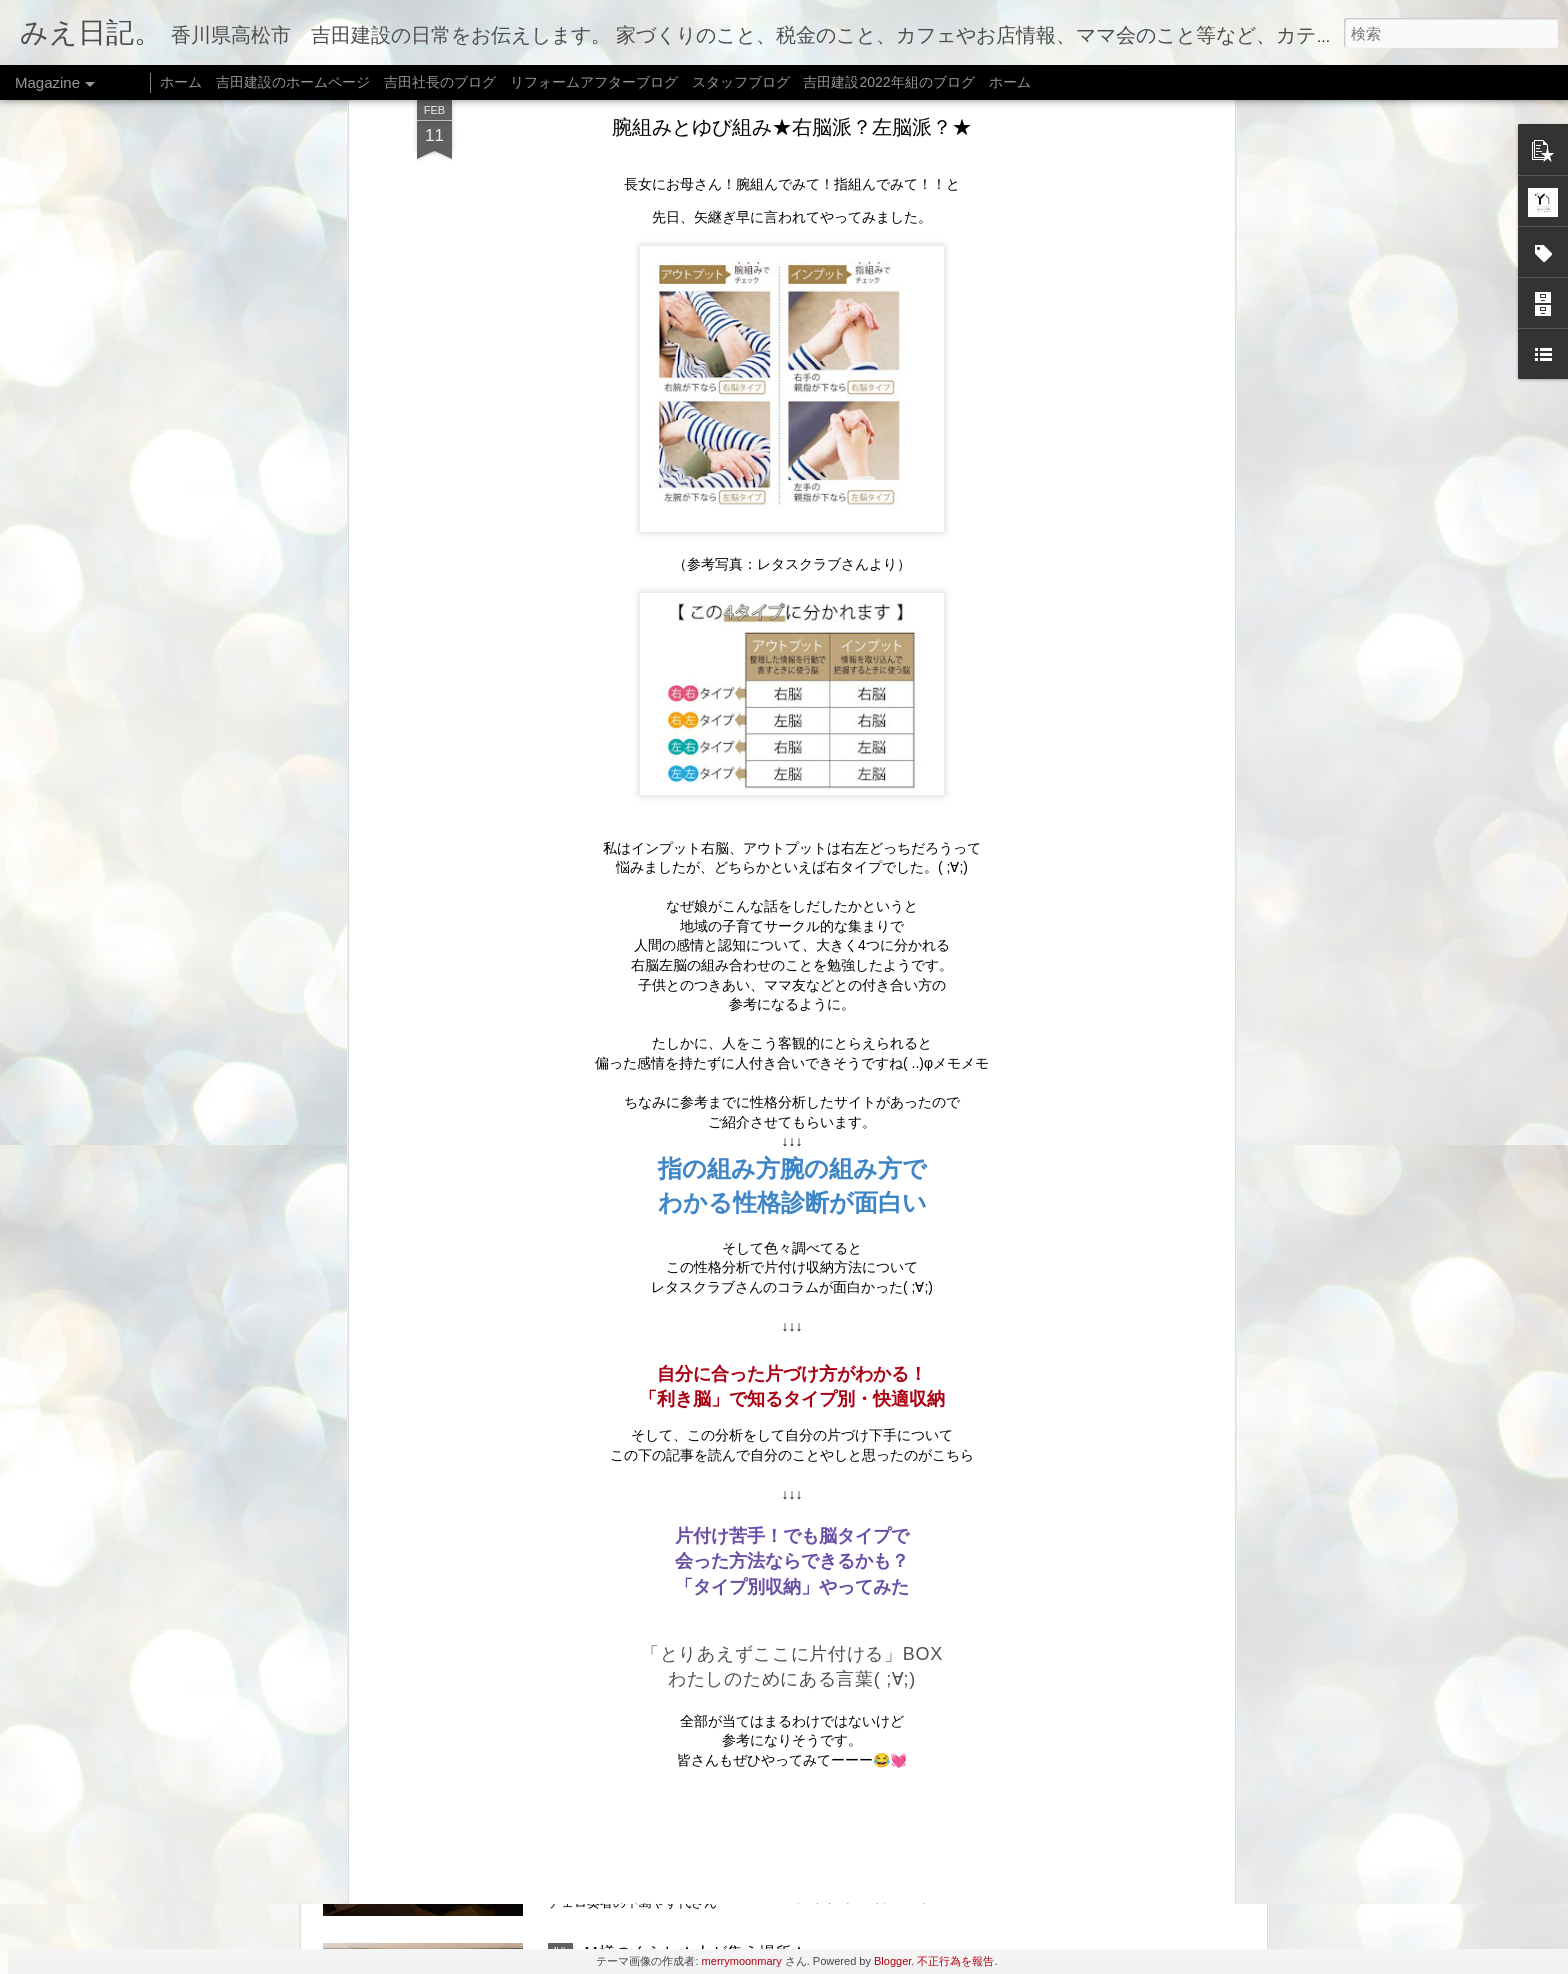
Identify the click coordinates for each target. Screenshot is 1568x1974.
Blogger (892, 1961)
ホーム (181, 82)
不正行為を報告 (955, 1961)
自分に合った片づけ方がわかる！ (792, 647)
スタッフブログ (741, 82)
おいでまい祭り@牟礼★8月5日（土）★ (728, 1044)
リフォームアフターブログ (594, 82)
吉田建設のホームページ (293, 82)
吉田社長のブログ (440, 82)
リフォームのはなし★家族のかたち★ (719, 1498)
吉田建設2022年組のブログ (888, 82)
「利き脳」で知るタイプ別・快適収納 (792, 672)
